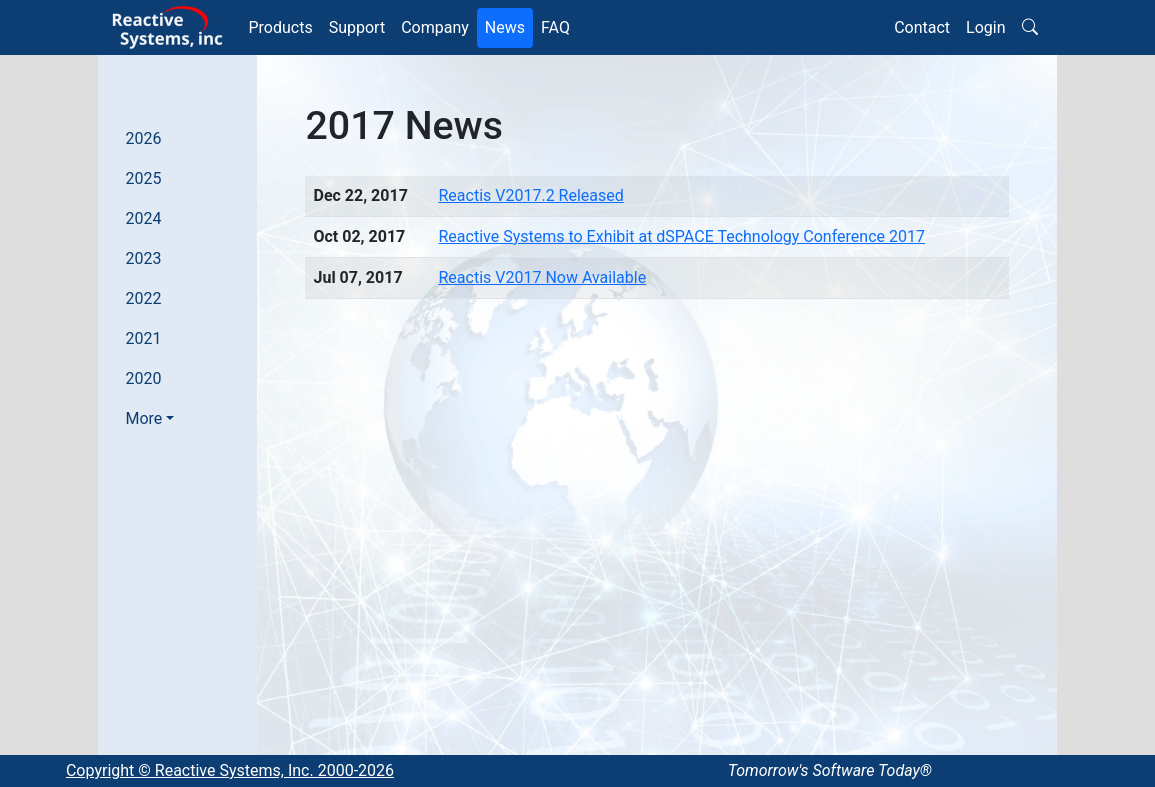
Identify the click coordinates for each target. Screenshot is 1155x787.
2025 (144, 178)
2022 (144, 298)
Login (985, 27)
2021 (144, 338)
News (505, 27)
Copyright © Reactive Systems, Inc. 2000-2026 (230, 770)
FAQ (555, 27)
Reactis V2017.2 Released (530, 195)
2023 (144, 258)
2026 (144, 138)
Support (357, 27)
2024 (144, 218)
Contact (922, 27)
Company (435, 27)
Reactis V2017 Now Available (542, 277)
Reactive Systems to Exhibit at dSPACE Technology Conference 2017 (681, 236)
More (144, 418)
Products (281, 27)
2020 (144, 378)
